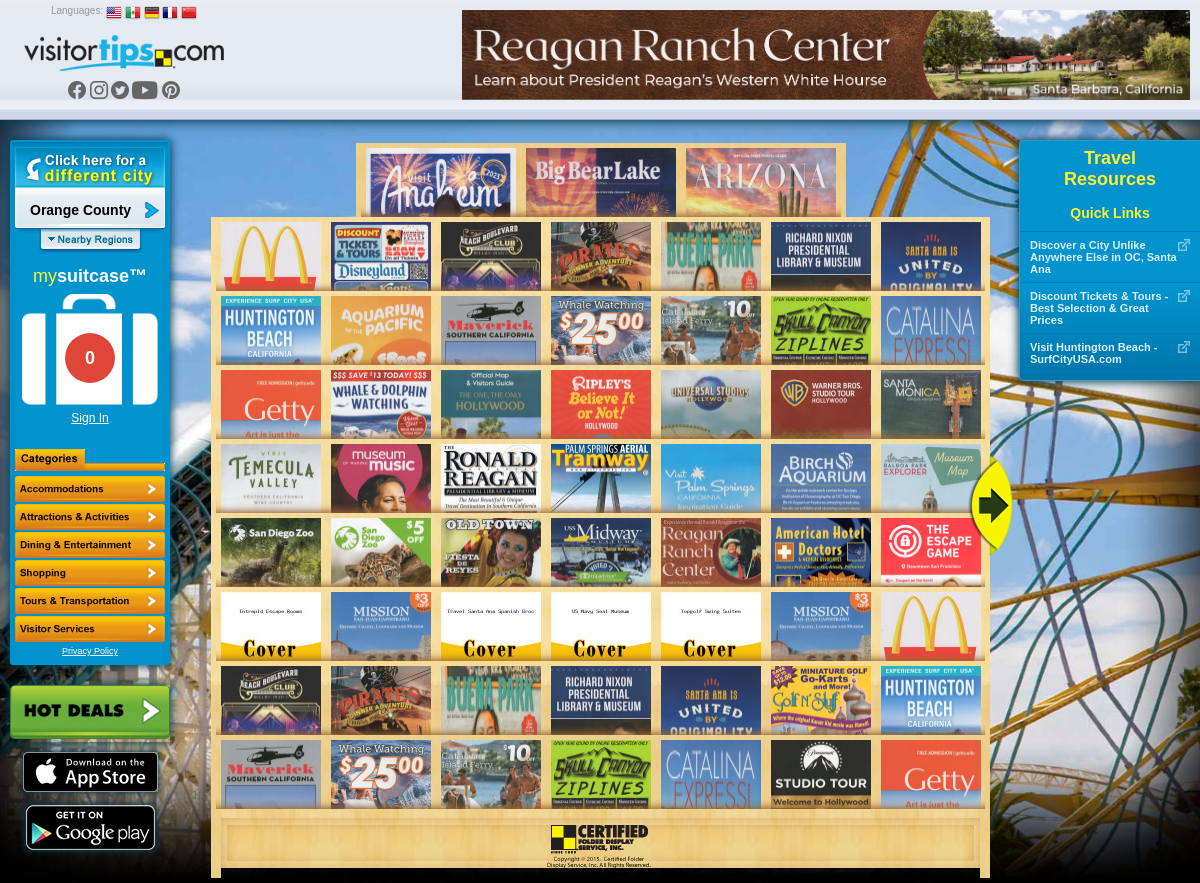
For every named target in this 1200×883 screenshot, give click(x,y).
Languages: (77, 10)
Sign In (89, 418)
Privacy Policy (90, 651)
